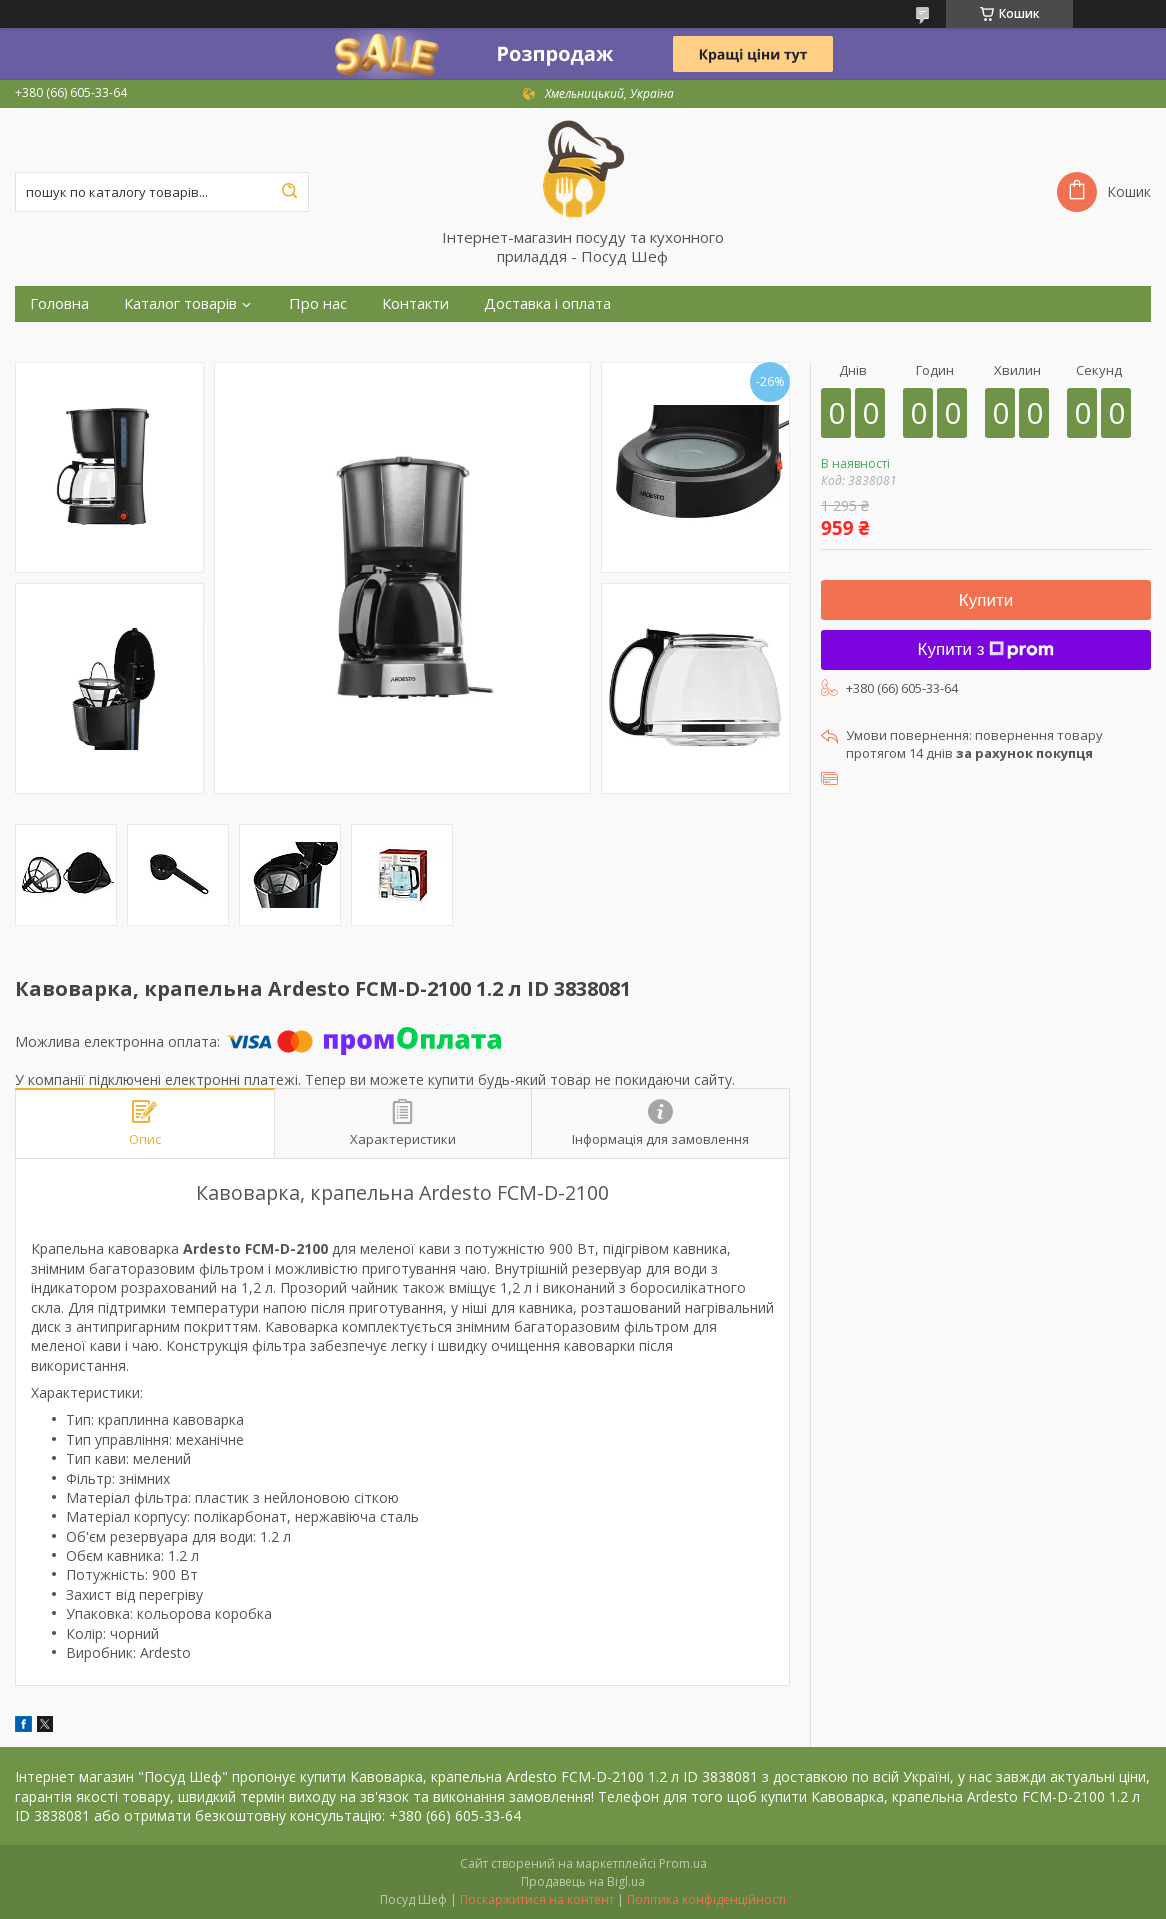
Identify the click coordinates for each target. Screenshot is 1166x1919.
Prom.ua (683, 1863)
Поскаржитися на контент (537, 1899)
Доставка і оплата (547, 303)
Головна (59, 303)
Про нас (318, 303)
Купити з (986, 649)
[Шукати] (289, 192)
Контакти (415, 303)
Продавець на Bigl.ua (583, 1881)
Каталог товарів (180, 303)
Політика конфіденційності (706, 1899)
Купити (986, 600)
